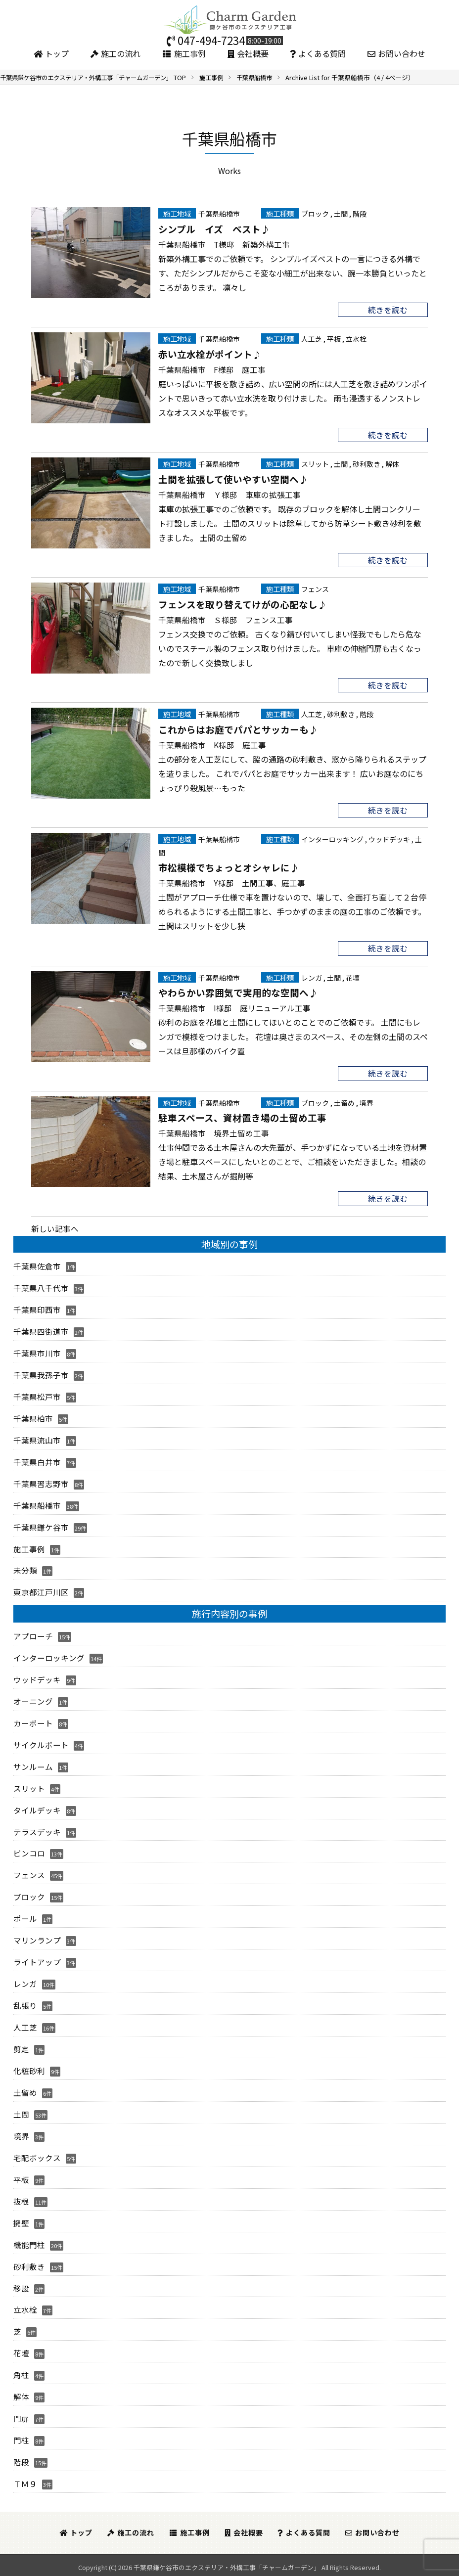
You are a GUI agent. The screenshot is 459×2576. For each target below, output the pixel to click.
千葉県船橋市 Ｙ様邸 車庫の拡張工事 (229, 495)
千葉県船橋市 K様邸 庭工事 (212, 745)
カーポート (33, 1723)
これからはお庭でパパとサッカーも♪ (238, 730)
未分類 (25, 1571)
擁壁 (21, 2221)
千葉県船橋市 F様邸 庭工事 (212, 369)
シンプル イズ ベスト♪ (214, 228)
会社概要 (248, 53)
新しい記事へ (55, 1230)
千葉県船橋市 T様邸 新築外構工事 (224, 244)
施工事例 (184, 53)
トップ (51, 53)
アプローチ (33, 1636)
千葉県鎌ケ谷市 (41, 1528)
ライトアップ (37, 1961)
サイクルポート (41, 1744)
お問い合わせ (396, 53)
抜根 (21, 2199)
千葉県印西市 (37, 1311)
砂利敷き (366, 464)
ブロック (315, 213)
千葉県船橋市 (219, 213)
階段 (360, 213)
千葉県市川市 (37, 1354)
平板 (334, 339)
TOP (100, 77)
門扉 (21, 2416)
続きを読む (388, 310)
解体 (392, 464)
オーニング (33, 1701)
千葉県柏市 (33, 1419)
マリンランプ (37, 1939)
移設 (21, 2286)
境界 (366, 1103)
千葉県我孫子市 (41, 1376)
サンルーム (33, 1766)
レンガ (311, 978)
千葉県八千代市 (41, 1289)
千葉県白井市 (37, 1462)
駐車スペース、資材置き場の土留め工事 (242, 1119)
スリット (315, 464)
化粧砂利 (29, 2069)
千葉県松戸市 (37, 1397)
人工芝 (311, 339)
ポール (25, 1918)
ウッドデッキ (389, 840)
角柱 (21, 2373)
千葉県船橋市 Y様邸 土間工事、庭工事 (231, 884)
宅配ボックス (37, 2156)
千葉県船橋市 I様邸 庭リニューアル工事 (234, 1009)
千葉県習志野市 (41, 1484)
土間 (341, 213)
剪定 (21, 2048)
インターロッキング (332, 840)
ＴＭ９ (25, 2481)
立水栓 (356, 339)
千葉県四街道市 (41, 1333)
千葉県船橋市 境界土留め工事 (213, 1134)
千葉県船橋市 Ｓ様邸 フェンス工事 (225, 620)
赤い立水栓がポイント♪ (210, 354)
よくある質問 (318, 53)
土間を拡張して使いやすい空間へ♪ (233, 479)
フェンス (315, 590)
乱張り (25, 2004)
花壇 (353, 978)
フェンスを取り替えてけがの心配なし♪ (242, 604)
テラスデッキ (37, 1831)
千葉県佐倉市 (37, 1267)
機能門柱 (29, 2243)
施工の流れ (115, 53)
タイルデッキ (37, 1809)
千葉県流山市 (37, 1441)
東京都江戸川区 (41, 1592)
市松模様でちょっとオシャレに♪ (228, 868)
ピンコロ (29, 1852)
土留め (344, 1103)
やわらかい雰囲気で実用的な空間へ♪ (238, 993)
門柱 (21, 2437)
